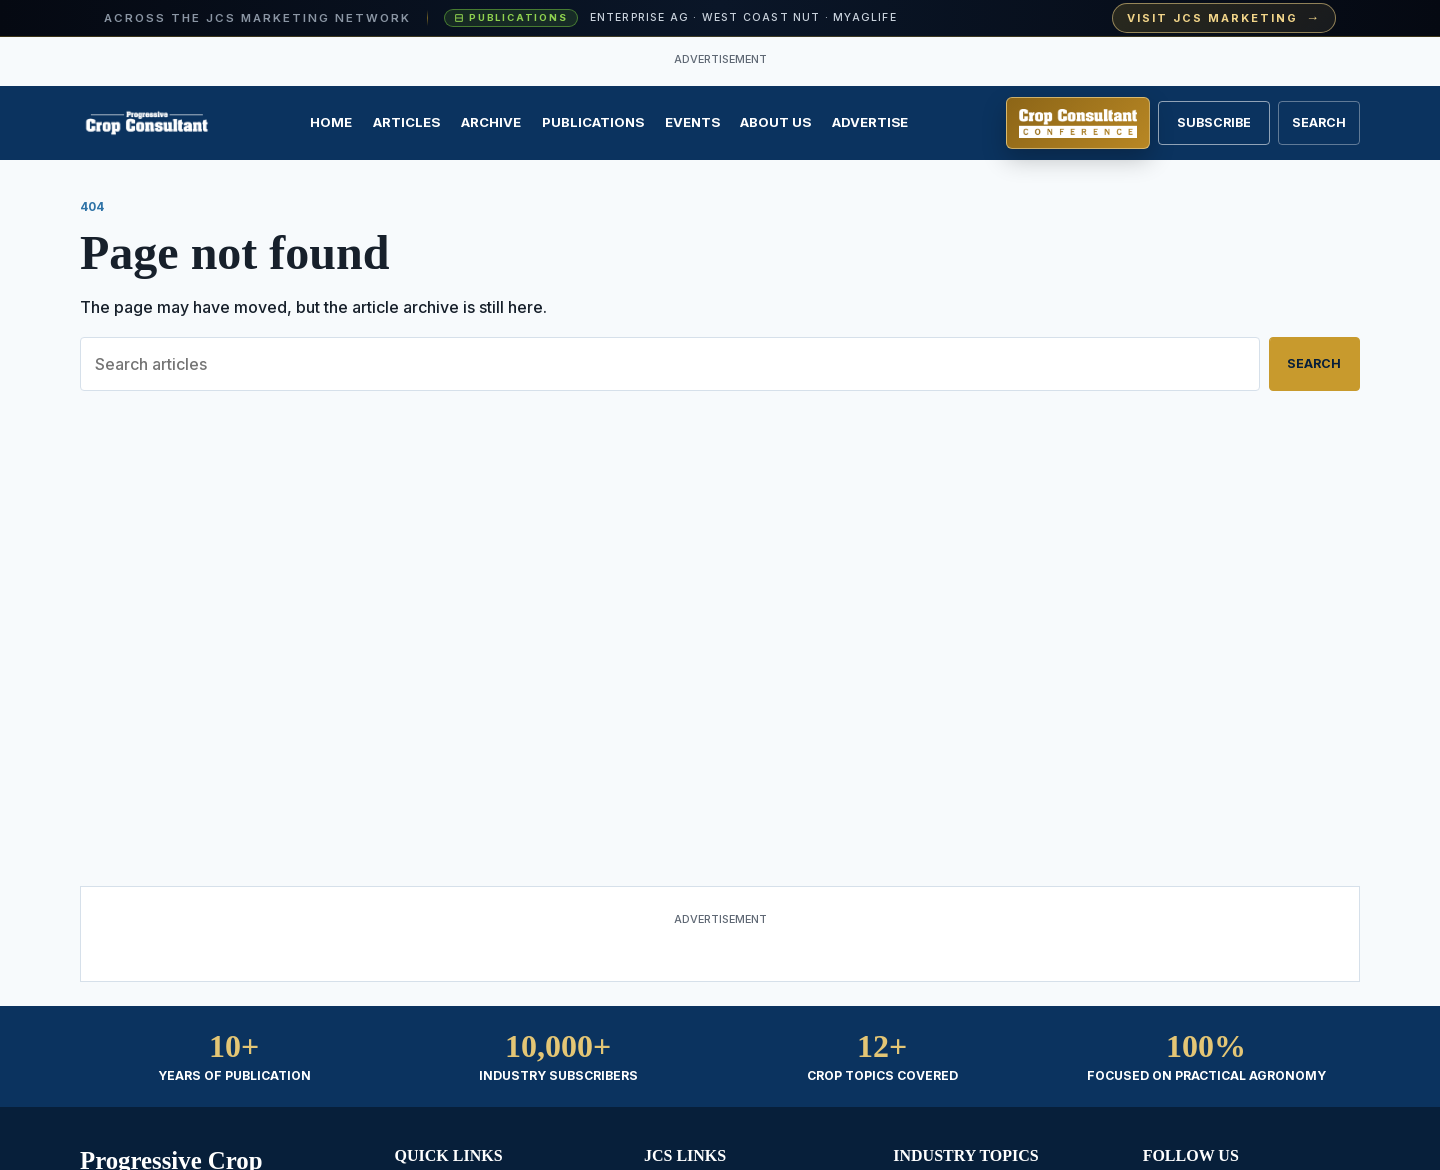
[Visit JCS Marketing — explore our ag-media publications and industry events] (720, 18)
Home (331, 122)
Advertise (870, 122)
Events (692, 122)
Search (1314, 363)
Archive (491, 122)
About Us (775, 122)
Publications (593, 122)
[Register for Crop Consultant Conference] (1078, 123)
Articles (406, 122)
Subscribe (1214, 122)
